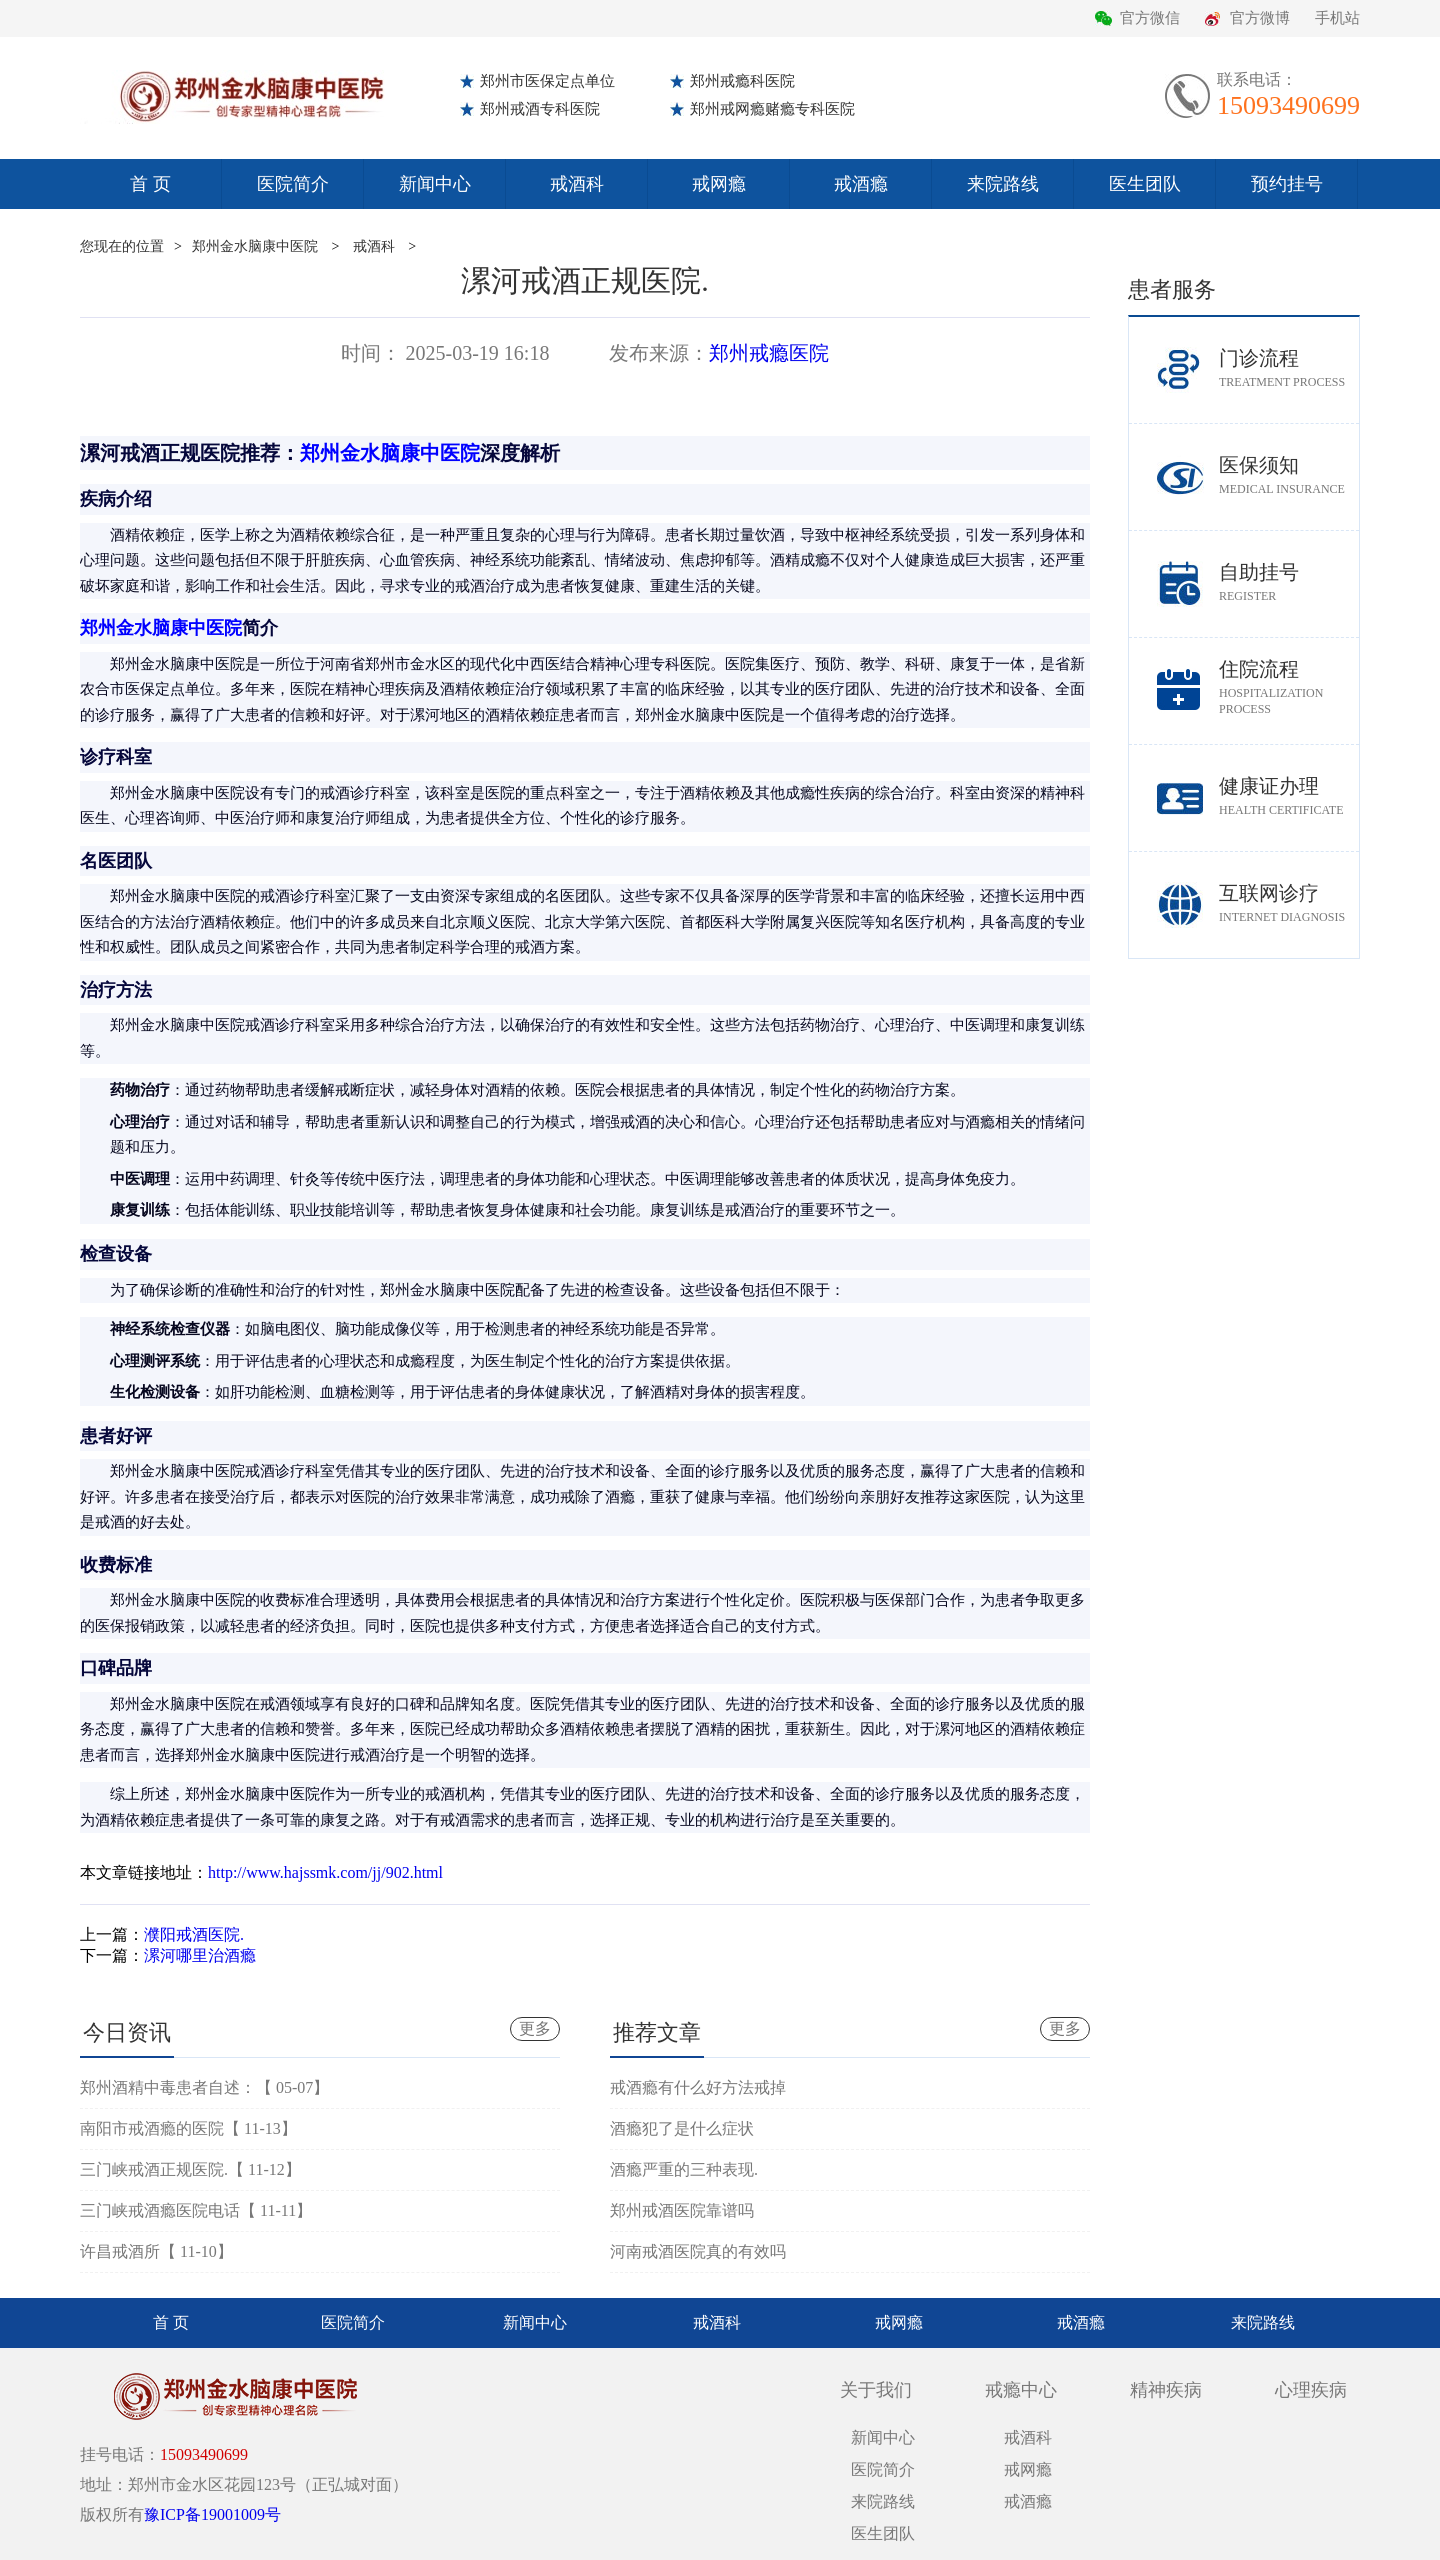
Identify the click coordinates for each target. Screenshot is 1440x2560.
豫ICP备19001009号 (212, 2514)
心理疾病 (1311, 2390)
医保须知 (1289, 475)
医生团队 (1145, 184)
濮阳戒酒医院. (194, 1934)
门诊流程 (1289, 368)
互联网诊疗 (1289, 903)
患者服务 (1172, 289)
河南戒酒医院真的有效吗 (698, 2251)
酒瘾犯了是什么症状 (682, 2128)
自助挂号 (1289, 582)
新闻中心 (435, 184)
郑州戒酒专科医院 (540, 109)
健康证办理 (1289, 796)
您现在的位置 (122, 246)
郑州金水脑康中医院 (255, 246)
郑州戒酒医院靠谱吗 (682, 2210)
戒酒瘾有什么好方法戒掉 (698, 2087)
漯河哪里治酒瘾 (200, 1955)
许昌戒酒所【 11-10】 (156, 2251)
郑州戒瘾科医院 (742, 81)
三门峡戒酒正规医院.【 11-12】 (190, 2169)
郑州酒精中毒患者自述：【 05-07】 (204, 2087)
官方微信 (1150, 18)
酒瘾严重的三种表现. (684, 2169)
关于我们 (876, 2390)
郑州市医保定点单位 (547, 81)
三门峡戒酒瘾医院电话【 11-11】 (196, 2210)
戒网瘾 (719, 184)
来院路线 (1003, 184)
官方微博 (1260, 18)
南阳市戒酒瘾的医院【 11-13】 (188, 2128)
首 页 (150, 184)
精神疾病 (1166, 2390)
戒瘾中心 (1021, 2390)
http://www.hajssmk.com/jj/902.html (325, 1872)
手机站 (1337, 18)
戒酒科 (577, 184)
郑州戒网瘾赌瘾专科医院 (772, 109)
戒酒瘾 (861, 184)
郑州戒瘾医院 (769, 353)
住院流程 (1289, 687)
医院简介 (293, 184)
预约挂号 (1287, 184)
